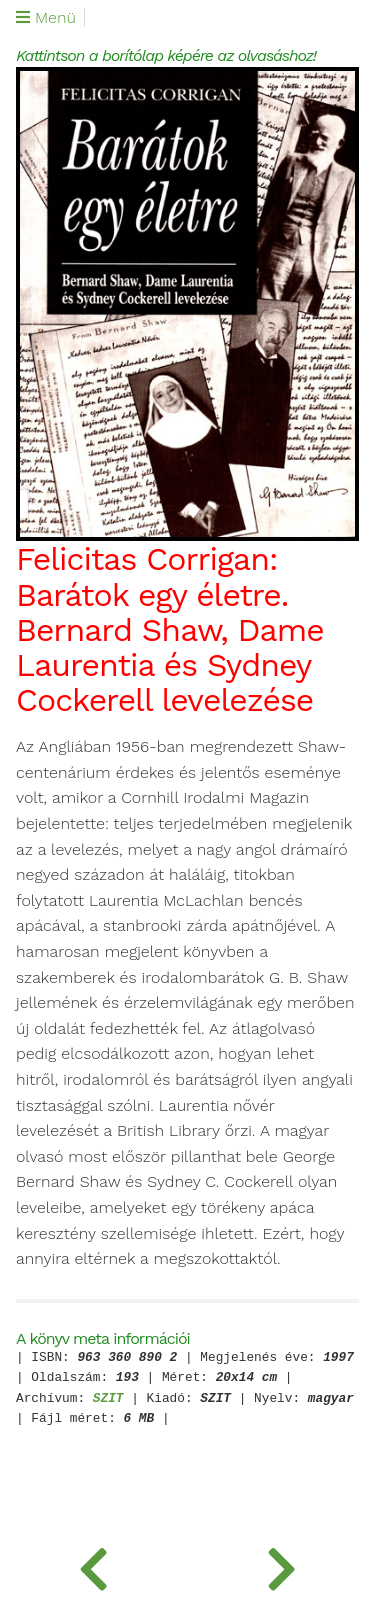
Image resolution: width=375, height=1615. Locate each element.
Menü (46, 18)
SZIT (108, 1399)
